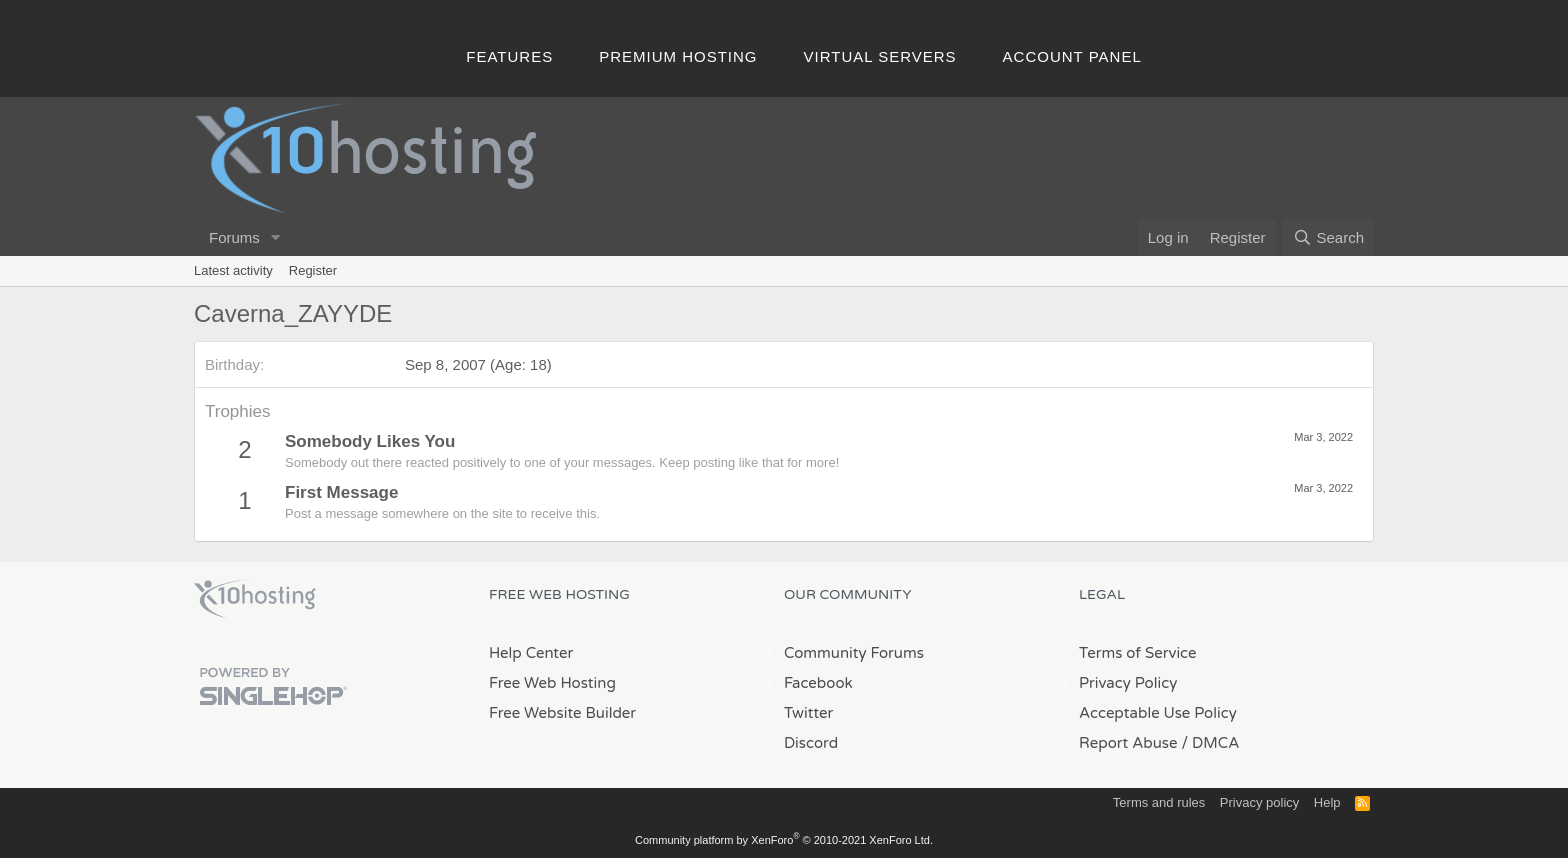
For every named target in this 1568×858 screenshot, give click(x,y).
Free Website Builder (562, 713)
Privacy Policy (1128, 683)
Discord (811, 743)
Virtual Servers (880, 56)
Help (1327, 802)
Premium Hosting (678, 56)
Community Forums (854, 653)
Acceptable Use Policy (1158, 713)
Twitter (808, 713)
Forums (234, 237)
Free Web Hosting (552, 683)
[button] (276, 237)
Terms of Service (1138, 653)
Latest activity (233, 270)
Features (509, 56)
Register (313, 270)
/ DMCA (1210, 743)
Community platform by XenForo (784, 840)
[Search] (1328, 237)
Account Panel (1072, 56)
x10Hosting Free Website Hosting (255, 599)
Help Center (531, 653)
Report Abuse (1128, 743)
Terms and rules (1159, 802)
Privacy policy (1259, 802)
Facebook (818, 683)
